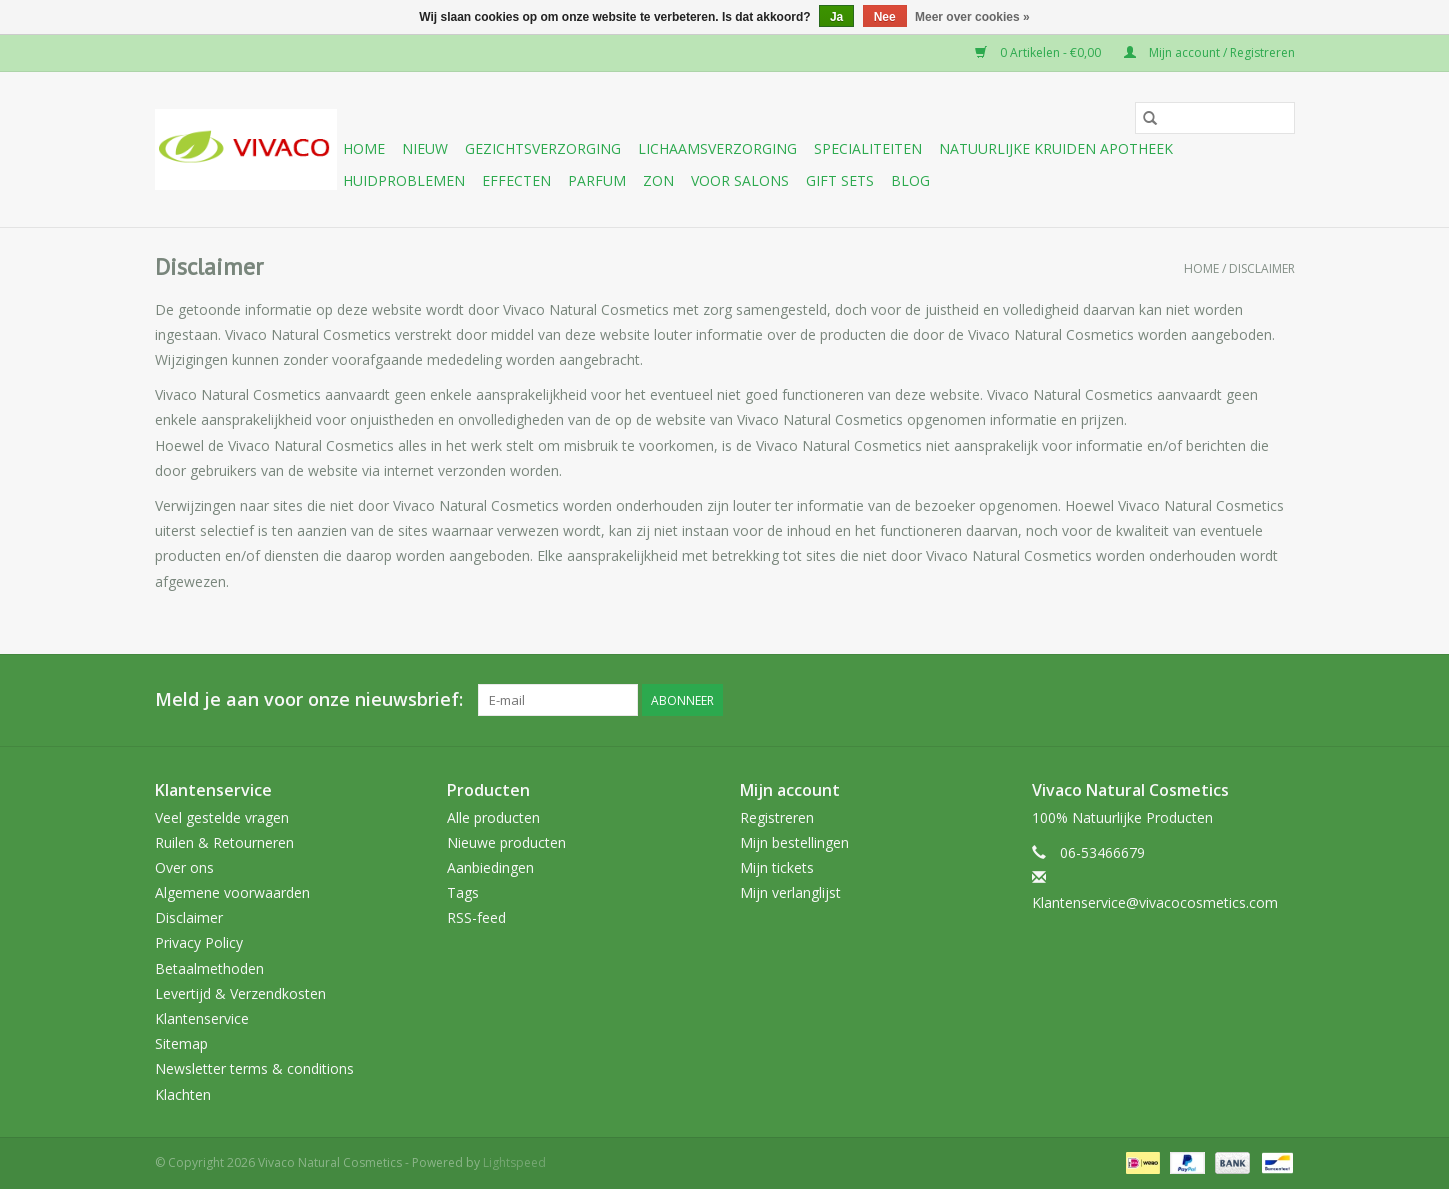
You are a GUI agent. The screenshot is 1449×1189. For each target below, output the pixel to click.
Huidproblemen (404, 180)
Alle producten (493, 817)
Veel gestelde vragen (222, 817)
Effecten (516, 180)
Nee (885, 17)
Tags (463, 892)
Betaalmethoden (209, 968)
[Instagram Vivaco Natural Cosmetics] (1279, 700)
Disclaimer (1262, 268)
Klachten (183, 1094)
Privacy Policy (199, 942)
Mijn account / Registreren (1209, 52)
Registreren (777, 817)
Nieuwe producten (506, 842)
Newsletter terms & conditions (254, 1068)
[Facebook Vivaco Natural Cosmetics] (1099, 700)
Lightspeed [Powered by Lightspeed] (514, 1162)
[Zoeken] (1215, 118)
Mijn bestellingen (794, 842)
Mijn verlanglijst (790, 892)
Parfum (597, 180)
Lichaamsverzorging (717, 148)
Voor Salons (740, 180)
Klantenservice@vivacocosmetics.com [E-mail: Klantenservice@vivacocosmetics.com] (1155, 902)
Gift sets (840, 180)
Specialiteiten (868, 148)
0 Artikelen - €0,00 (1039, 52)
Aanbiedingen (490, 867)
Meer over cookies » (972, 17)
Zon (658, 180)
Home (364, 148)
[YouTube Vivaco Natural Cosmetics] (1207, 700)
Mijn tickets (777, 867)
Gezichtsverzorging (543, 148)
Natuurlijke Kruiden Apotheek (1056, 148)
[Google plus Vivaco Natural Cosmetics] (1171, 700)
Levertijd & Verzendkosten (240, 993)
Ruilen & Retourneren (224, 842)
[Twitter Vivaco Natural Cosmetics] (1135, 700)
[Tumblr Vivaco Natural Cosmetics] (1243, 700)
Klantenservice (202, 1018)
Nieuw (425, 148)
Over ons (184, 867)
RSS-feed (476, 917)
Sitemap (181, 1043)
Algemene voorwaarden (232, 892)
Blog (910, 180)
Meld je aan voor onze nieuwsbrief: (309, 699)
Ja (836, 17)
